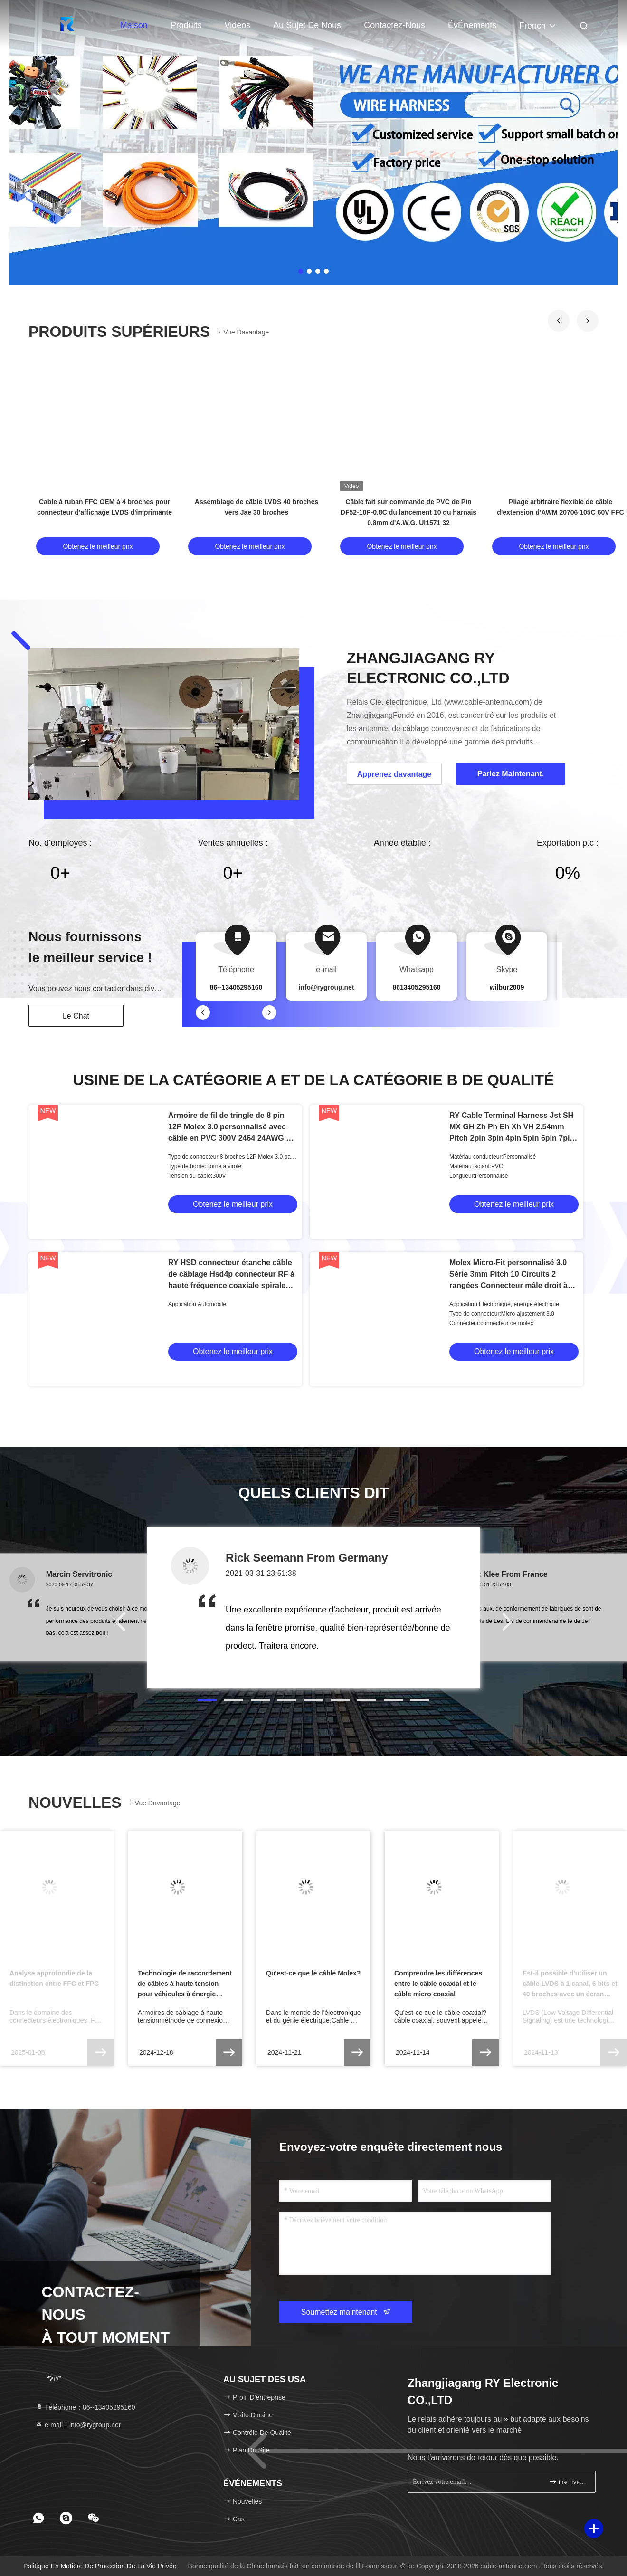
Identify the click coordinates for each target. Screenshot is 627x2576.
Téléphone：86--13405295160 (85, 2407)
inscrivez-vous (568, 2482)
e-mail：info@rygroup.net (78, 2425)
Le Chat (76, 1016)
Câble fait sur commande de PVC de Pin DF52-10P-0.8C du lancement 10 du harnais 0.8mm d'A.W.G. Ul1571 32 (408, 512)
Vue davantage (242, 332)
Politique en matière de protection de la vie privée (100, 2566)
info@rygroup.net (326, 987)
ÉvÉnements (472, 25)
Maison (134, 25)
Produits (186, 25)
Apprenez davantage (394, 774)
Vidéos (238, 25)
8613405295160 (416, 987)
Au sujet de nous (307, 25)
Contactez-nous (394, 25)
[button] (559, 321)
